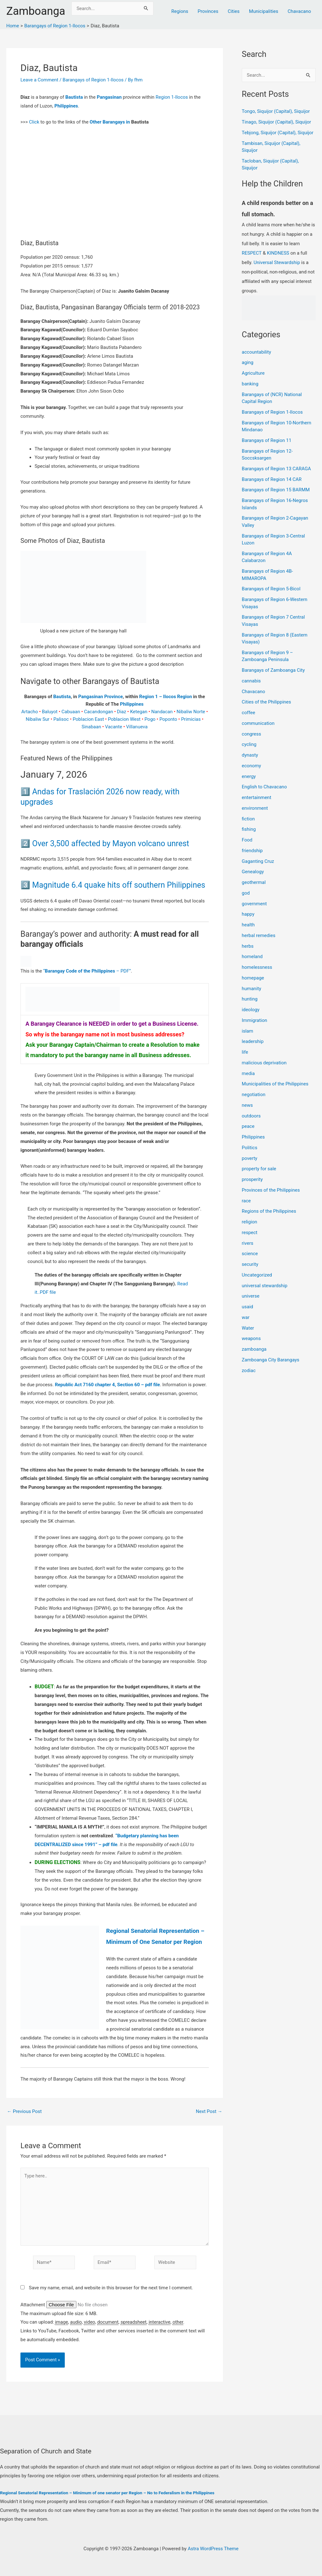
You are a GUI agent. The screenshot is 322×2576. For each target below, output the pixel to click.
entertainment (256, 797)
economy (251, 766)
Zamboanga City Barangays (270, 1360)
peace (248, 1126)
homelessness (257, 967)
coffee (248, 712)
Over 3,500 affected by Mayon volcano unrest (110, 843)
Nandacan (162, 711)
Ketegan (138, 711)
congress (251, 734)
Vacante (113, 727)
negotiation (253, 1094)
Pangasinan (109, 97)
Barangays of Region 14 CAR (272, 479)
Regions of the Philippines (269, 1211)
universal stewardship (264, 1285)
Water (248, 1328)
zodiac (249, 1370)
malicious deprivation (264, 1063)
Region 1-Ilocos (172, 97)
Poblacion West (124, 719)
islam (247, 1031)
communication (258, 723)
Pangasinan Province (100, 696)
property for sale (259, 1169)
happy (248, 914)
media (248, 1073)
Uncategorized (257, 1275)
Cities (234, 11)
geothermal (254, 882)
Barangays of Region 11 (266, 440)
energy (249, 776)
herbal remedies (258, 935)
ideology (250, 1009)
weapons (251, 1338)
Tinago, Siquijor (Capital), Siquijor (276, 122)
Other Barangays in (110, 122)
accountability (256, 352)
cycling (249, 744)
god (246, 893)
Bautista (74, 97)
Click (34, 122)
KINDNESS (278, 253)
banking (250, 384)
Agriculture (253, 373)
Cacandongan (98, 711)
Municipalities (263, 11)
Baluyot (50, 711)
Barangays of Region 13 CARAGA (276, 469)
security (250, 1264)
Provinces (208, 11)
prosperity (252, 1179)
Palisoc (61, 719)
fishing (249, 829)
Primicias (191, 719)
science (250, 1253)
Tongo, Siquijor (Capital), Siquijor (276, 111)
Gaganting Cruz (258, 861)
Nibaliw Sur (37, 719)
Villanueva (136, 727)
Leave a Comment (39, 80)
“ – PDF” (87, 971)
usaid (247, 1307)
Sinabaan (91, 727)
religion (249, 1222)
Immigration (254, 1020)
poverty (249, 1158)
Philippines (66, 106)
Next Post (209, 2111)
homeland (252, 956)
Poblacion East (88, 719)
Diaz (121, 711)
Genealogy (253, 871)
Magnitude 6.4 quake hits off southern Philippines (118, 885)
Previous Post (24, 2111)
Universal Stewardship (276, 262)
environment (255, 808)
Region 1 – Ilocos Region (165, 696)
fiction (248, 819)
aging (247, 362)
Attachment (33, 2305)
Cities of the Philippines (266, 702)
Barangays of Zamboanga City (273, 670)
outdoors (251, 1116)
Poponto (168, 719)
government (254, 904)
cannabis (251, 681)
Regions (179, 11)
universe (250, 1296)
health (248, 925)
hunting (250, 999)
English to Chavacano (264, 787)
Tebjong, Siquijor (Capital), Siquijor (278, 132)
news (247, 1105)
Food (247, 840)
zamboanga (254, 1349)
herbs (247, 946)
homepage (253, 978)
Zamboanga (35, 11)
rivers (247, 1243)
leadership (253, 1041)
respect (250, 1232)
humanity (251, 988)
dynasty (250, 755)
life (245, 1052)
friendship (252, 850)
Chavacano (299, 11)
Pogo (150, 719)
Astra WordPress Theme (213, 2548)
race (246, 1201)
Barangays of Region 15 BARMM (276, 490)
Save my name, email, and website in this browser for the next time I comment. (111, 2288)
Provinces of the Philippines (271, 1190)
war (246, 1317)
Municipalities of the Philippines (275, 1084)
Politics (249, 1147)
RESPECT (252, 253)
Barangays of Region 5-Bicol (271, 589)
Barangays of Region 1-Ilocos (93, 80)
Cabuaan (70, 711)
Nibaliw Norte (191, 711)
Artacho (29, 711)
